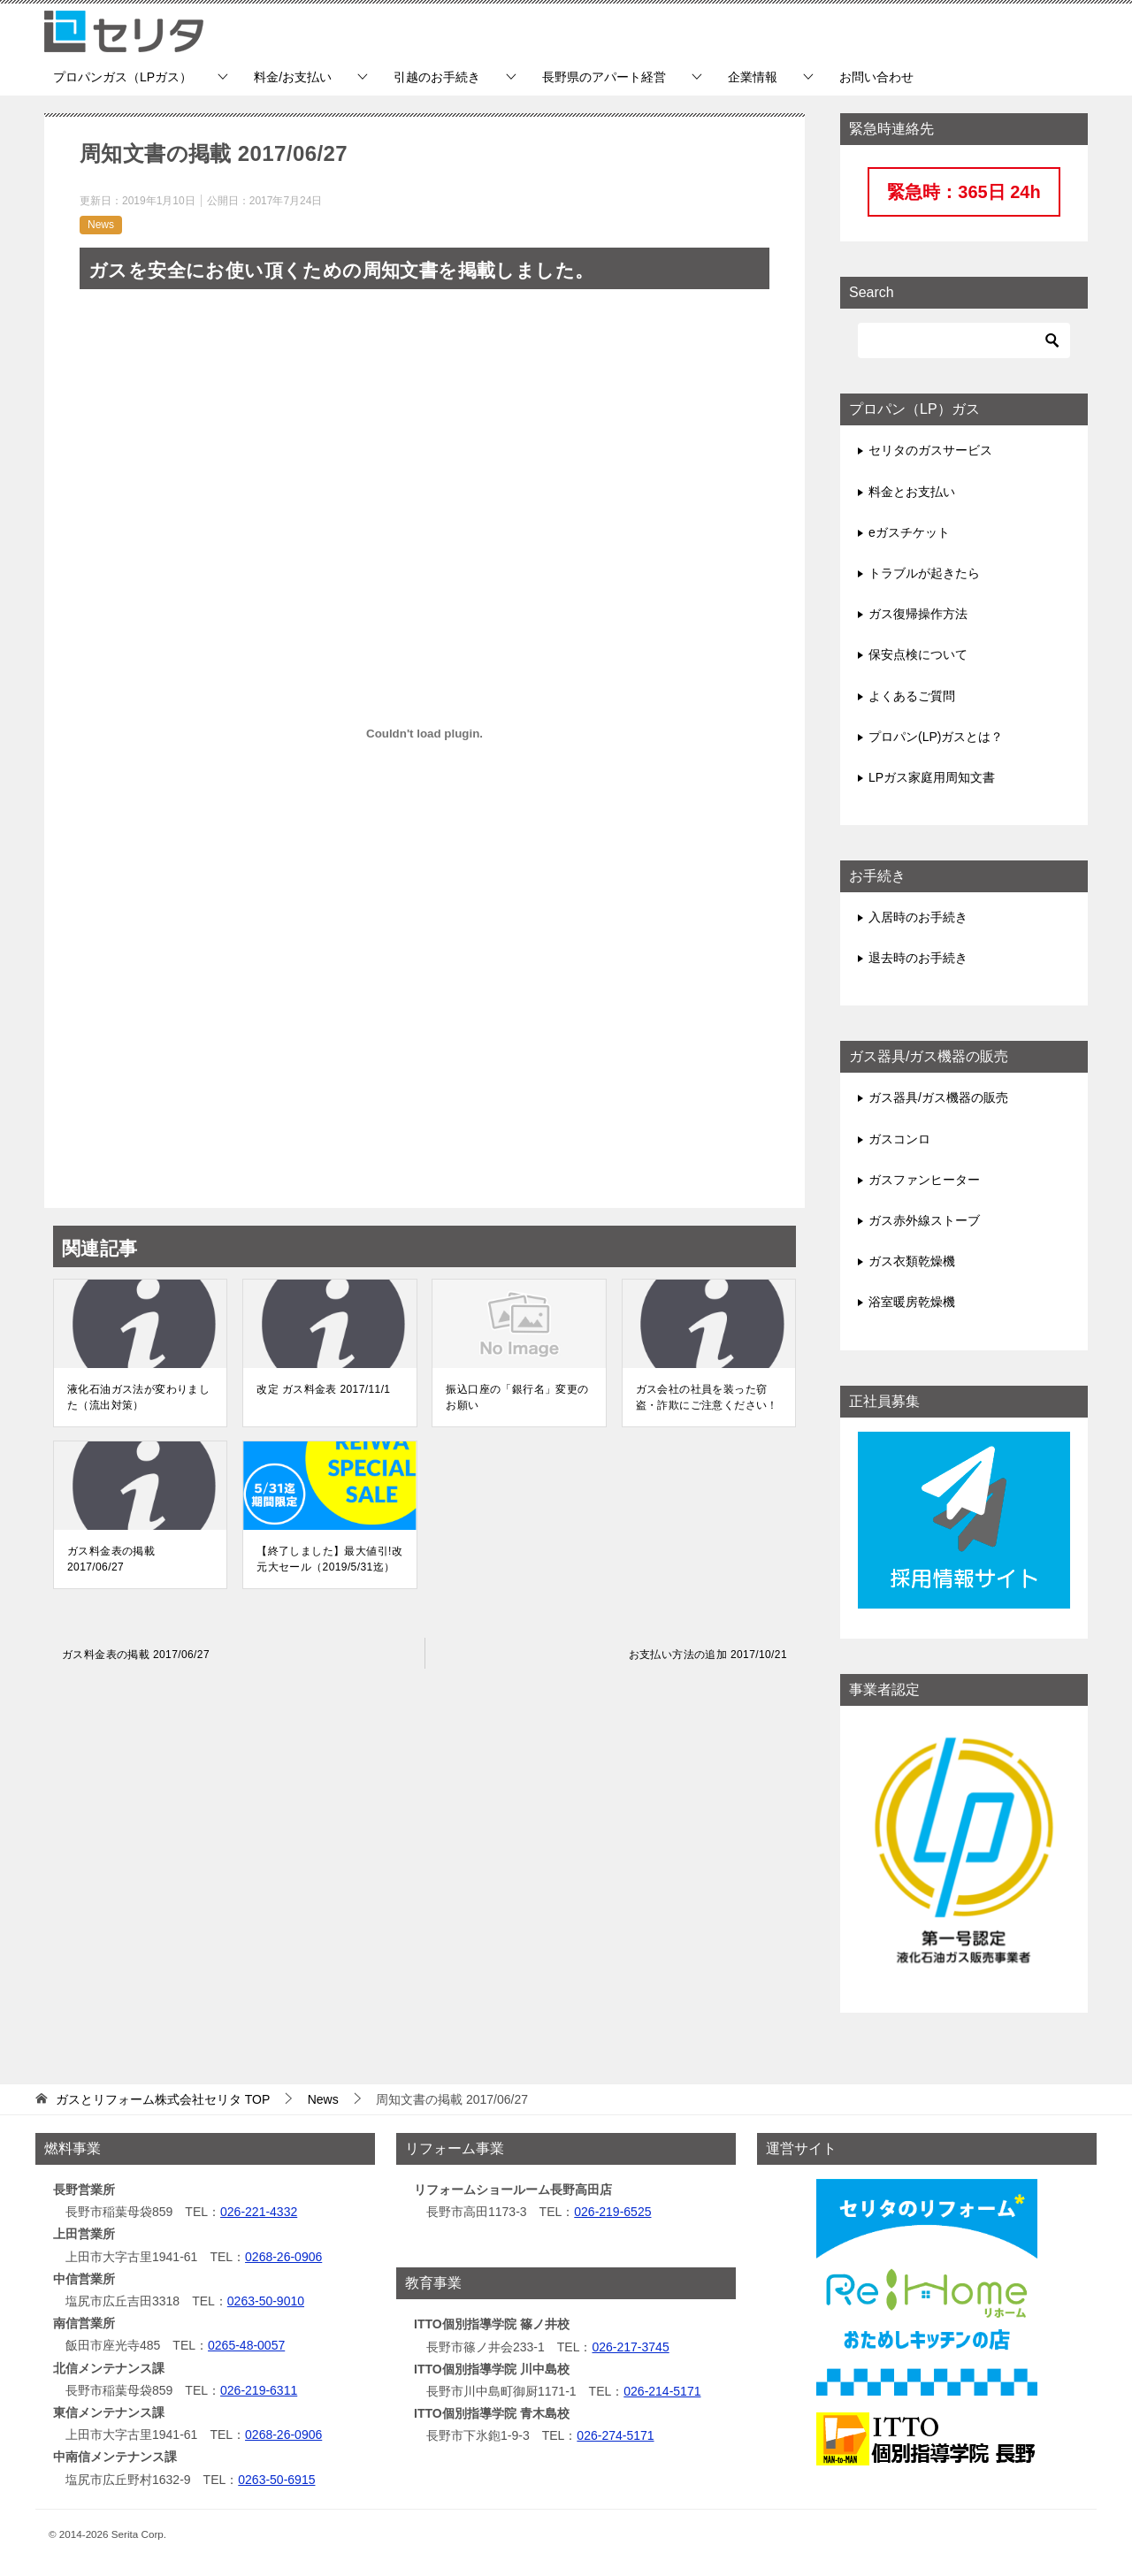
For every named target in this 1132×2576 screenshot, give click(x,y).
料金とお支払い (911, 492)
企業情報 (752, 77)
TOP (163, 2099)
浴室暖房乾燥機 (911, 1302)
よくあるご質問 (911, 696)
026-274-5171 (615, 2435)
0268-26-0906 (283, 2257)
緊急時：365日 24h (963, 192)
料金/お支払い (293, 77)
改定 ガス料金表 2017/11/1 (323, 1389)
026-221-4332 (258, 2212)
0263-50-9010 (265, 2301)
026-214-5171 (661, 2391)
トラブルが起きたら (924, 573)
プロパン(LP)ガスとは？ (935, 737)
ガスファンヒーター (924, 1180)
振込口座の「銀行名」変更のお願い (517, 1397)
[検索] (964, 340)
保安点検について (918, 654)
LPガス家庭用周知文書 (931, 777)
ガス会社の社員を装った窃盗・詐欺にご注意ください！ (707, 1397)
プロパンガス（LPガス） (122, 77)
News (101, 224)
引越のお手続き (437, 77)
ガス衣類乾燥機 (911, 1261)
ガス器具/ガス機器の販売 (938, 1097)
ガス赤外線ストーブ (924, 1220)
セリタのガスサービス (930, 450)
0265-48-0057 (246, 2345)
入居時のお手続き (918, 917)
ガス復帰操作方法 (918, 614)
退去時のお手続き (918, 958)
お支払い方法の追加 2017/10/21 (708, 1654)
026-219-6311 (258, 2390)
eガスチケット (909, 532)
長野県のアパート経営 (604, 77)
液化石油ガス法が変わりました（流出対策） (138, 1397)
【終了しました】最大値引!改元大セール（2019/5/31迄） (329, 1559)
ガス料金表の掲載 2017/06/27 (111, 1559)
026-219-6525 (612, 2212)
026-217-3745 (630, 2347)
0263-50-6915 (276, 2480)
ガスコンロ (899, 1139)
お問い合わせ (876, 77)
